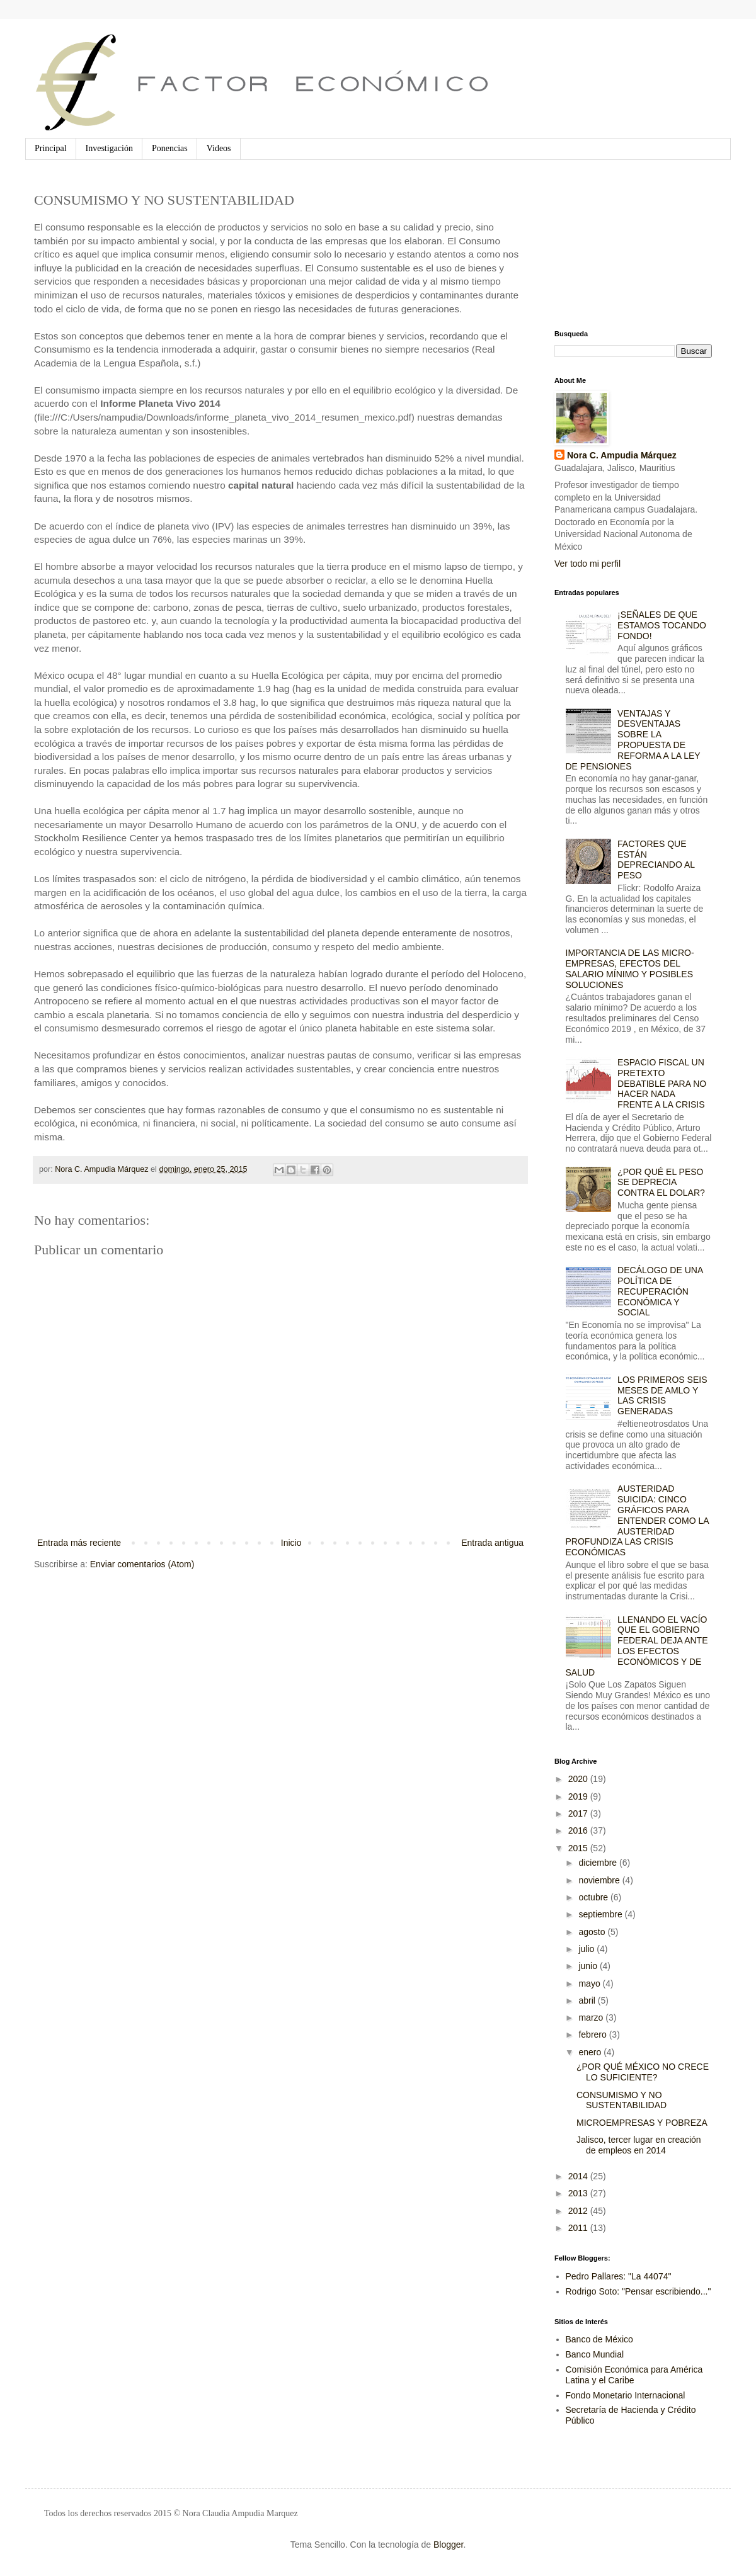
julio (587, 1949)
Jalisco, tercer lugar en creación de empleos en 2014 (638, 2145)
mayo (590, 1983)
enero (591, 2052)
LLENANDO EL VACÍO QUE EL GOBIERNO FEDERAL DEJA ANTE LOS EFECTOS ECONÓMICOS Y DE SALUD (637, 1645)
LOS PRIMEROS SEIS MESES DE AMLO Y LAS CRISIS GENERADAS (662, 1395)
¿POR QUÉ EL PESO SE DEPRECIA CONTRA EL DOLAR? (661, 1182)
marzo (591, 2017)
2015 (579, 1848)
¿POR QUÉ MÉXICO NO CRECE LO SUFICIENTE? (642, 2072)
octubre (594, 1897)
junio (588, 1966)
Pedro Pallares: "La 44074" (619, 2276)
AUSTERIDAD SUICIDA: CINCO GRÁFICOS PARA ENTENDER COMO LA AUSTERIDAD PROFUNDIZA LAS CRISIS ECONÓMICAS (637, 1520)
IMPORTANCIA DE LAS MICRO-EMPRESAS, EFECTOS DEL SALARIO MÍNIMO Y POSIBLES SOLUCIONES (630, 968)
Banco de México (599, 2339)
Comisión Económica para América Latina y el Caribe (634, 2374)
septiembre (601, 1914)
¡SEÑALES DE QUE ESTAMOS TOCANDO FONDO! (661, 625)
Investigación (109, 148)
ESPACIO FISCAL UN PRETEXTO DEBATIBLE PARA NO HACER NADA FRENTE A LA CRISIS (661, 1083)
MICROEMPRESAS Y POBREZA (641, 2123)
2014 (579, 2176)
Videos (219, 148)
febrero (593, 2034)
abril (587, 2000)
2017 (579, 1813)
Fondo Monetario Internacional (625, 2395)
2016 (579, 1830)
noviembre (600, 1880)
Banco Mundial (595, 2354)
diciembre (598, 1863)
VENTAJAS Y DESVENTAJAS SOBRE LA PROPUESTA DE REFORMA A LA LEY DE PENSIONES (633, 739)
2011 (579, 2228)
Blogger (448, 2544)
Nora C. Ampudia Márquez (622, 455)
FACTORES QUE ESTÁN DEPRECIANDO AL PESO (655, 859)
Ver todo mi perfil (587, 564)
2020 (579, 1779)
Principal (51, 148)
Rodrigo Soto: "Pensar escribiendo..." (638, 2291)
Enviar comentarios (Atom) (142, 1564)
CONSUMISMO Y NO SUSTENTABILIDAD (621, 2100)
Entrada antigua (492, 1543)
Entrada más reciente (79, 1543)
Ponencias (170, 148)
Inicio (291, 1543)
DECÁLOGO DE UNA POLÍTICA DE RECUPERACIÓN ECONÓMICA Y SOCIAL (659, 1291)
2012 (579, 2211)
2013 (579, 2193)
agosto (592, 1932)
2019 (579, 1796)
